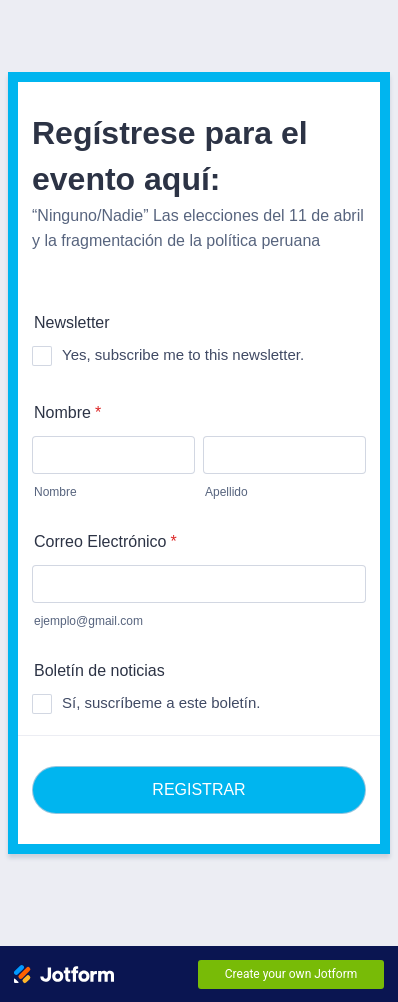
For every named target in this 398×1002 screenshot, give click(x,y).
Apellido (226, 492)
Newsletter (72, 322)
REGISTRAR (198, 789)
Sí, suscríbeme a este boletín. (161, 702)
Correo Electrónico (105, 541)
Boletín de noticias (99, 670)
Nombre (67, 412)
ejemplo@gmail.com (88, 621)
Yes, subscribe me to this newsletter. (183, 354)
